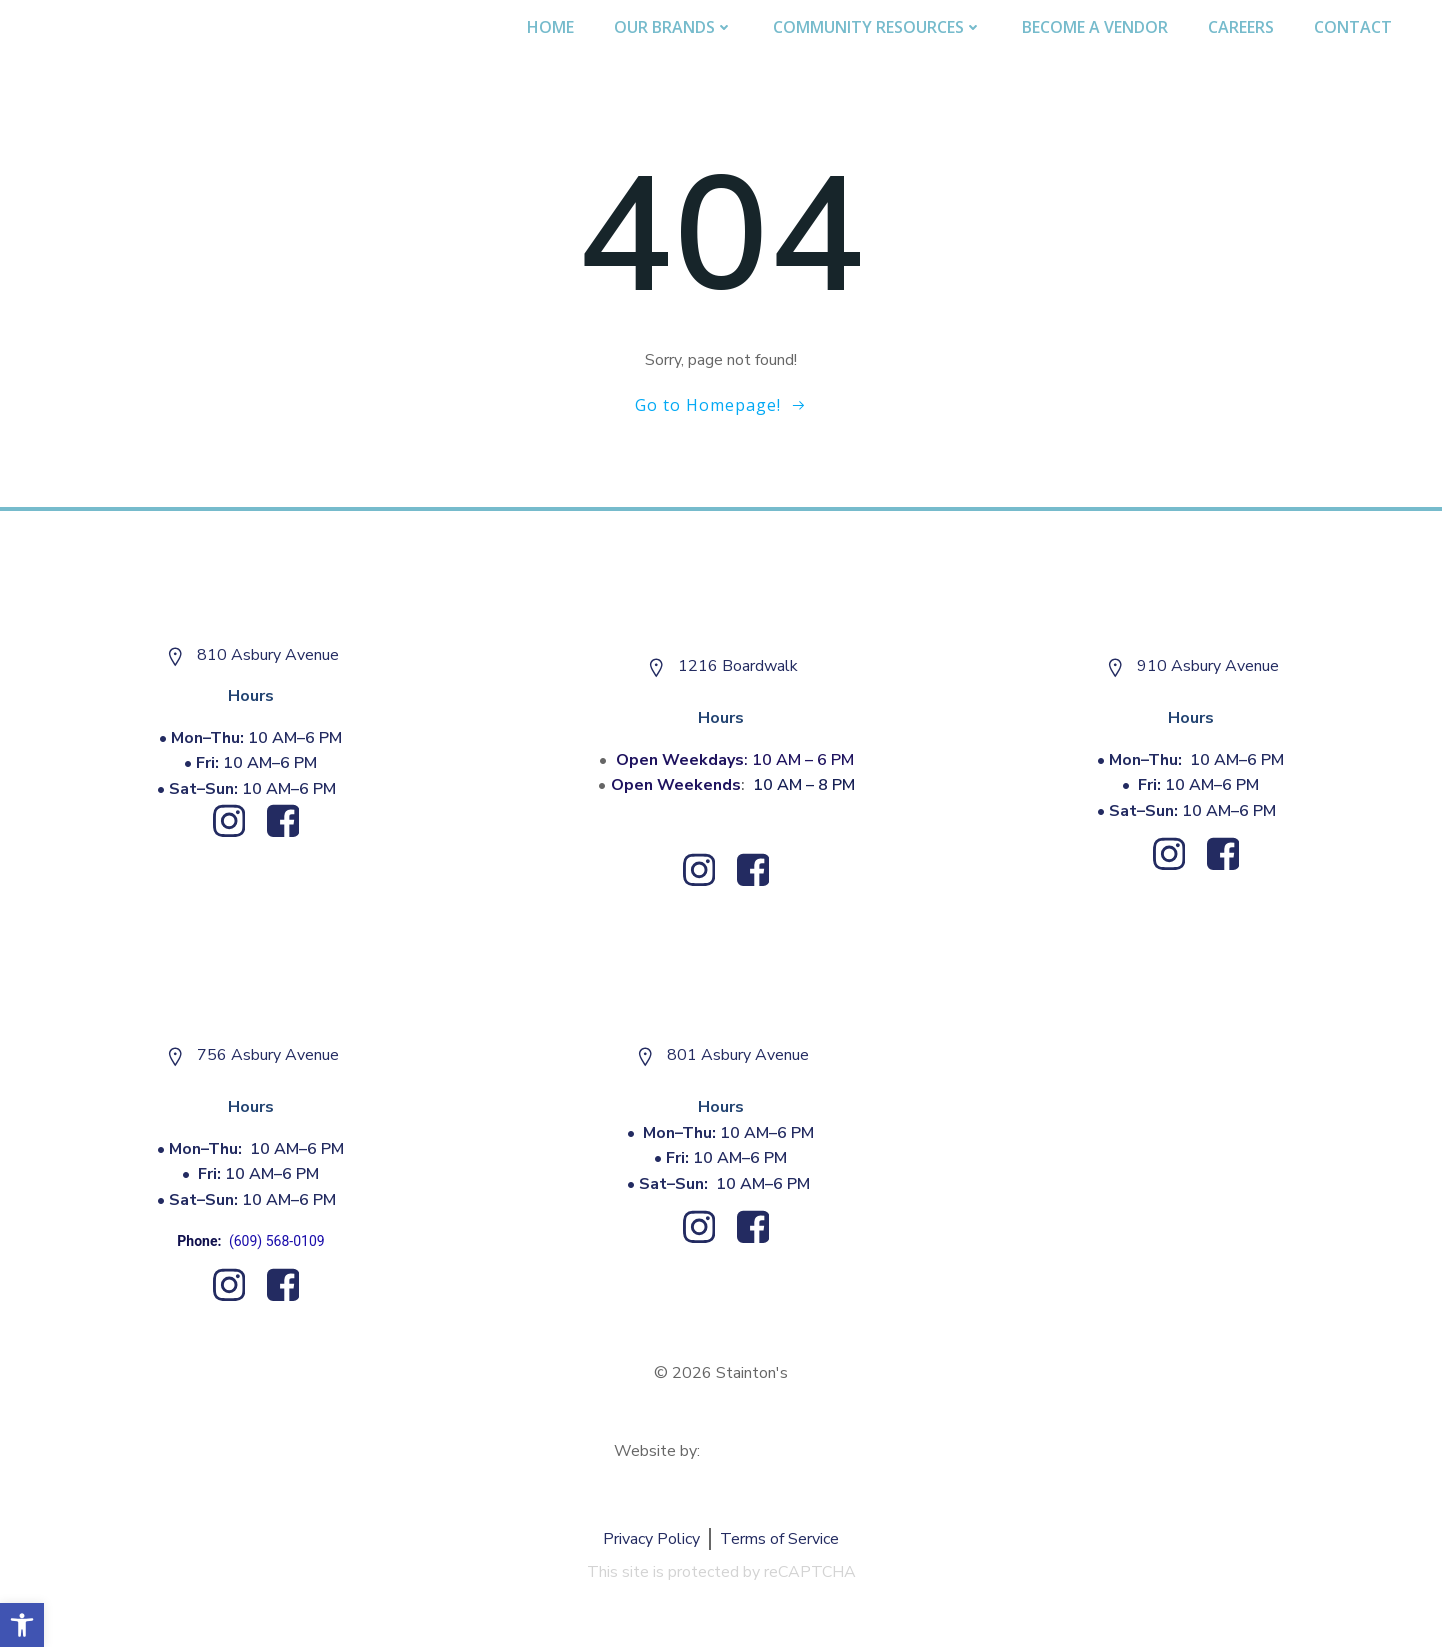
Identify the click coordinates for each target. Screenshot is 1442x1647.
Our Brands (673, 27)
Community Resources (877, 27)
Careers (1241, 27)
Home (550, 27)
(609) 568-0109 (277, 1241)
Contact (1353, 27)
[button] (22, 1625)
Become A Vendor (1095, 27)
